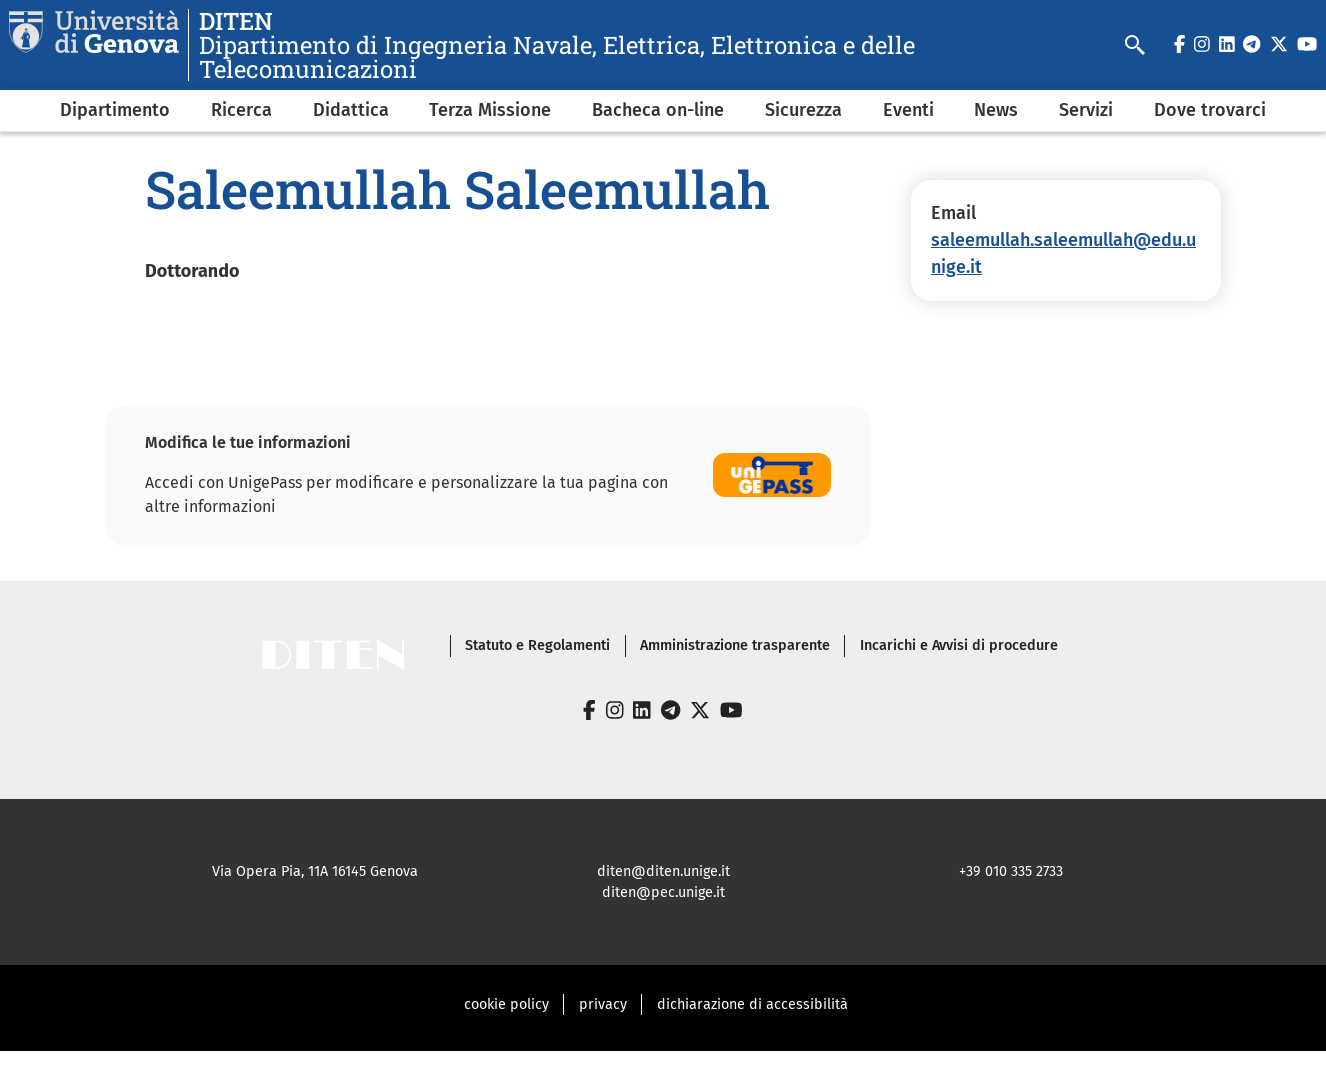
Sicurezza (803, 110)
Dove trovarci (1210, 110)
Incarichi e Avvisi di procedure (959, 645)
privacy (603, 1004)
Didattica (351, 110)
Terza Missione (490, 110)
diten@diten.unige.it (663, 871)
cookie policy (506, 1004)
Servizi (1086, 110)
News (996, 110)
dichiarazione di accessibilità (752, 1004)
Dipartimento (115, 110)
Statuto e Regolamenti (537, 645)
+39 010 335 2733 (1011, 871)
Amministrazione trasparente (735, 645)
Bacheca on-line (658, 110)
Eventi (908, 110)
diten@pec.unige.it (663, 892)
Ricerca (241, 110)
